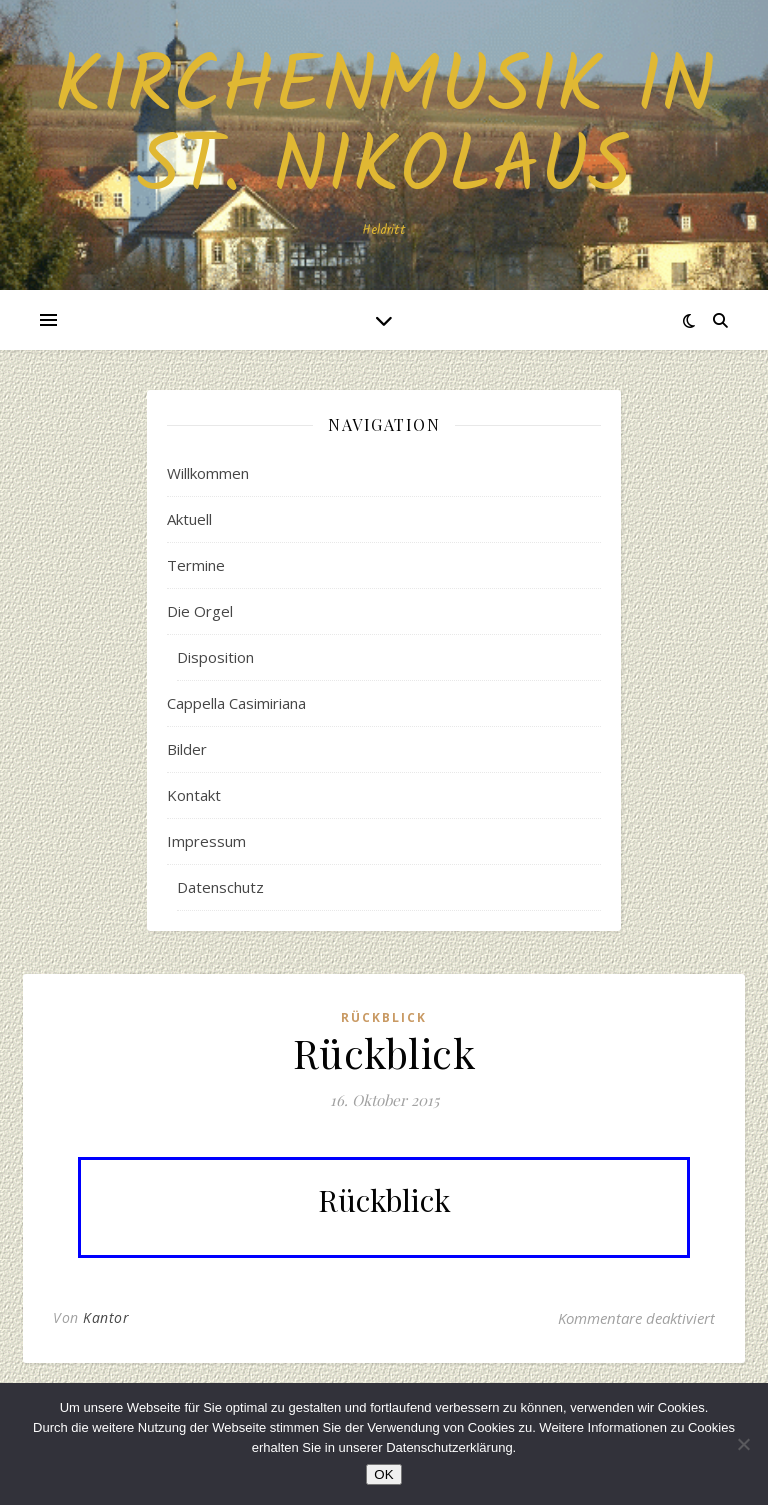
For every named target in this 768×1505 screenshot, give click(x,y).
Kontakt (194, 795)
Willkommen (208, 473)
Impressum (206, 841)
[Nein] (743, 1444)
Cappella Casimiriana (236, 703)
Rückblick (384, 1017)
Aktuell (189, 519)
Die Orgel (200, 611)
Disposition (215, 657)
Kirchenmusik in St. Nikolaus (384, 129)
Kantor (106, 1317)
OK (383, 1474)
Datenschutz (220, 887)
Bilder (187, 749)
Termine (196, 565)
